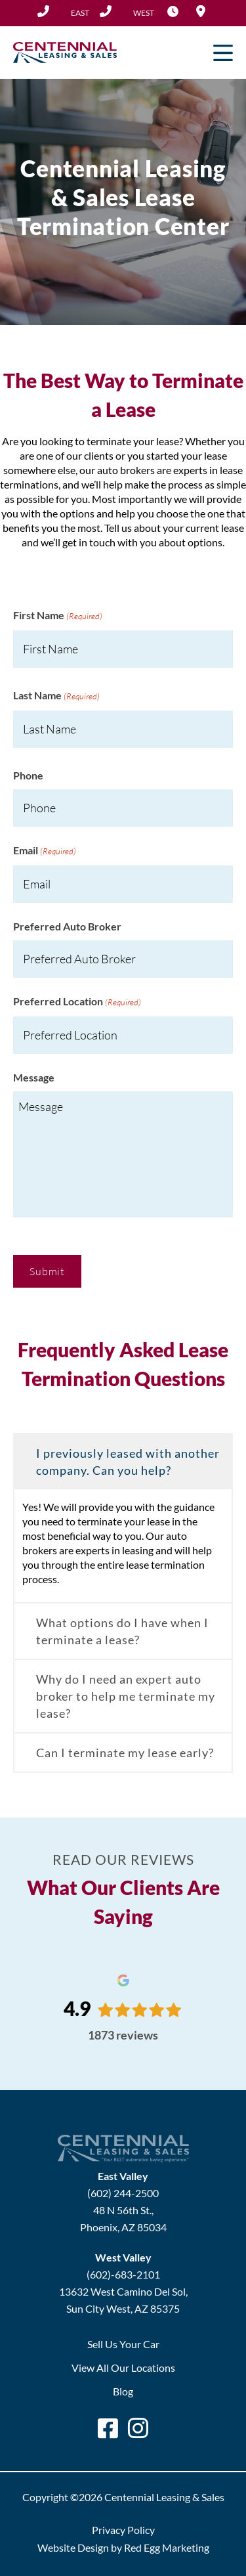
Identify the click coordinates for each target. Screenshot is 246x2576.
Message (33, 1077)
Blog (123, 2391)
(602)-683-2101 (123, 2274)
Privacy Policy (123, 2529)
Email (44, 851)
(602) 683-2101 (127, 11)
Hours (173, 11)
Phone (28, 775)
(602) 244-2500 (63, 11)
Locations (200, 11)
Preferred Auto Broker (67, 926)
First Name (57, 616)
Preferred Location (77, 1002)
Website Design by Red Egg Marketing (123, 2547)
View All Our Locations (123, 2367)
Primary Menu (223, 52)
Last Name (56, 696)
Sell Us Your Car (123, 2344)
